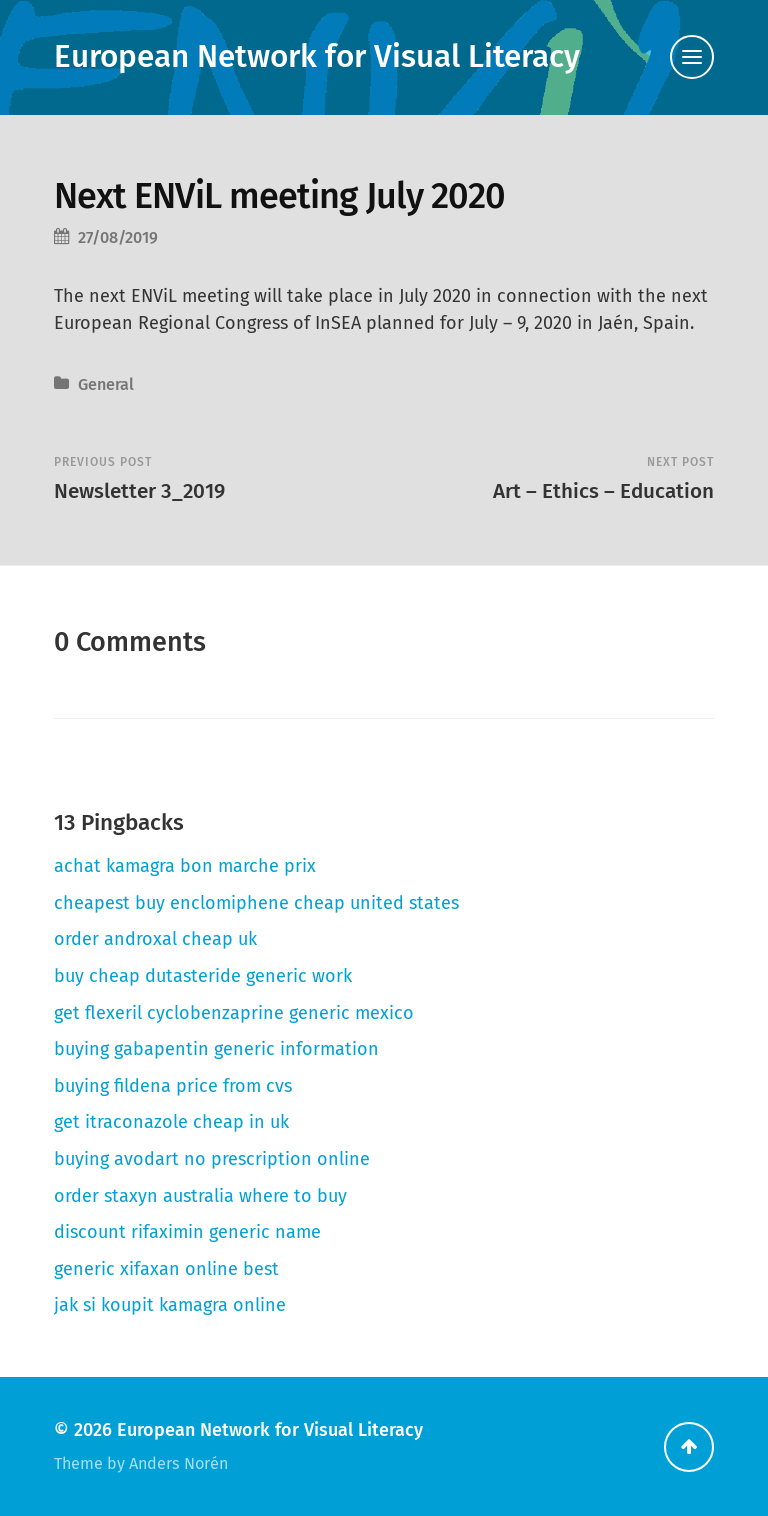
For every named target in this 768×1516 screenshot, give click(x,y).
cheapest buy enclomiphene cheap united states (256, 903)
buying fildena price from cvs (173, 1086)
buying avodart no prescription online (212, 1159)
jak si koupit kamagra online (170, 1305)
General (106, 384)
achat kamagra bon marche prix (185, 866)
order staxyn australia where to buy (200, 1196)
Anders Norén (178, 1463)
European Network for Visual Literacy (317, 56)
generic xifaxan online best (166, 1269)
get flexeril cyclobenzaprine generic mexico (234, 1013)
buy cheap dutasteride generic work (203, 976)
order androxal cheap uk (155, 939)
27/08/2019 (118, 237)
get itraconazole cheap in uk (171, 1122)
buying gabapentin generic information (216, 1049)
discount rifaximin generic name (187, 1232)
